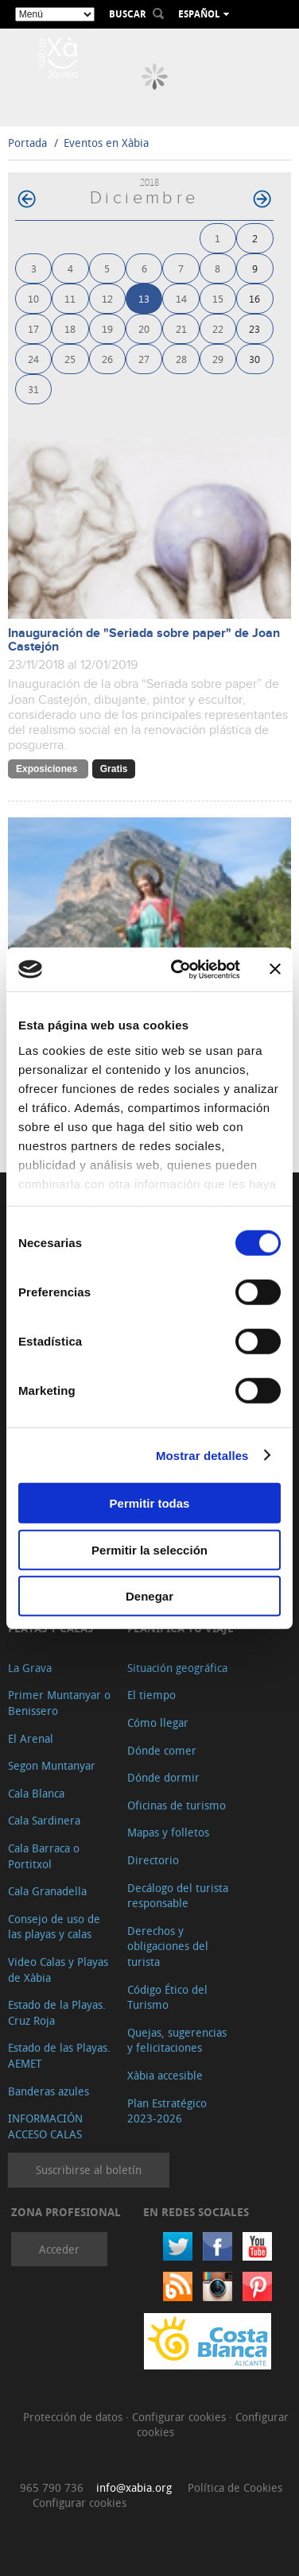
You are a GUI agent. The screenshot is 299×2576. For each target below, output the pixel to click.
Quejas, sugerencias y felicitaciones (177, 2040)
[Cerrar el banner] (275, 969)
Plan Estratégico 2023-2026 (167, 2110)
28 (181, 358)
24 (33, 358)
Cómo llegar (157, 1722)
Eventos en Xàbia (106, 142)
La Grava (30, 1667)
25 (70, 358)
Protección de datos (74, 2416)
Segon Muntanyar (51, 1765)
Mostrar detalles (202, 1455)
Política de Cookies (235, 2487)
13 (144, 298)
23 (254, 328)
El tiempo (151, 1694)
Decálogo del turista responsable (177, 1895)
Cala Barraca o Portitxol (44, 1855)
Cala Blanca (36, 1793)
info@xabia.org (134, 2487)
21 (181, 328)
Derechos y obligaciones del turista (167, 1946)
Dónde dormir (163, 1777)
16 (254, 298)
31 (33, 389)
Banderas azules (48, 2091)
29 (217, 358)
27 (144, 358)
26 (107, 358)
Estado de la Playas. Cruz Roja (57, 2012)
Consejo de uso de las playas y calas (54, 1926)
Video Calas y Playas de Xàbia (58, 1969)
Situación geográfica (177, 1667)
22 (217, 328)
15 (217, 298)
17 (33, 328)
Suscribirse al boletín (89, 2169)
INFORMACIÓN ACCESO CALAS (45, 2126)
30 (254, 358)
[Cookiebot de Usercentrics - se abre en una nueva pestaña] (178, 969)
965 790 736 (51, 2487)
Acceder (59, 2249)
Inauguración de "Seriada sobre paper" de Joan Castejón (144, 640)
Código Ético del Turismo (167, 1997)
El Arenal (30, 1738)
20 (144, 328)
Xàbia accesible (165, 2075)
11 (70, 298)
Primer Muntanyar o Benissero (59, 1702)
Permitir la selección (149, 1549)
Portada (27, 142)
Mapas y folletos (168, 1832)
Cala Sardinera (44, 1820)
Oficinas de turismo (176, 1805)
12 (107, 298)
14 (181, 298)
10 (33, 298)
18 (70, 328)
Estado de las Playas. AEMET (59, 2055)
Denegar (149, 1596)
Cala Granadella (47, 1890)
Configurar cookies (180, 2416)
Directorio (153, 1859)
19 (107, 328)
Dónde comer (161, 1750)
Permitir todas (150, 1503)
